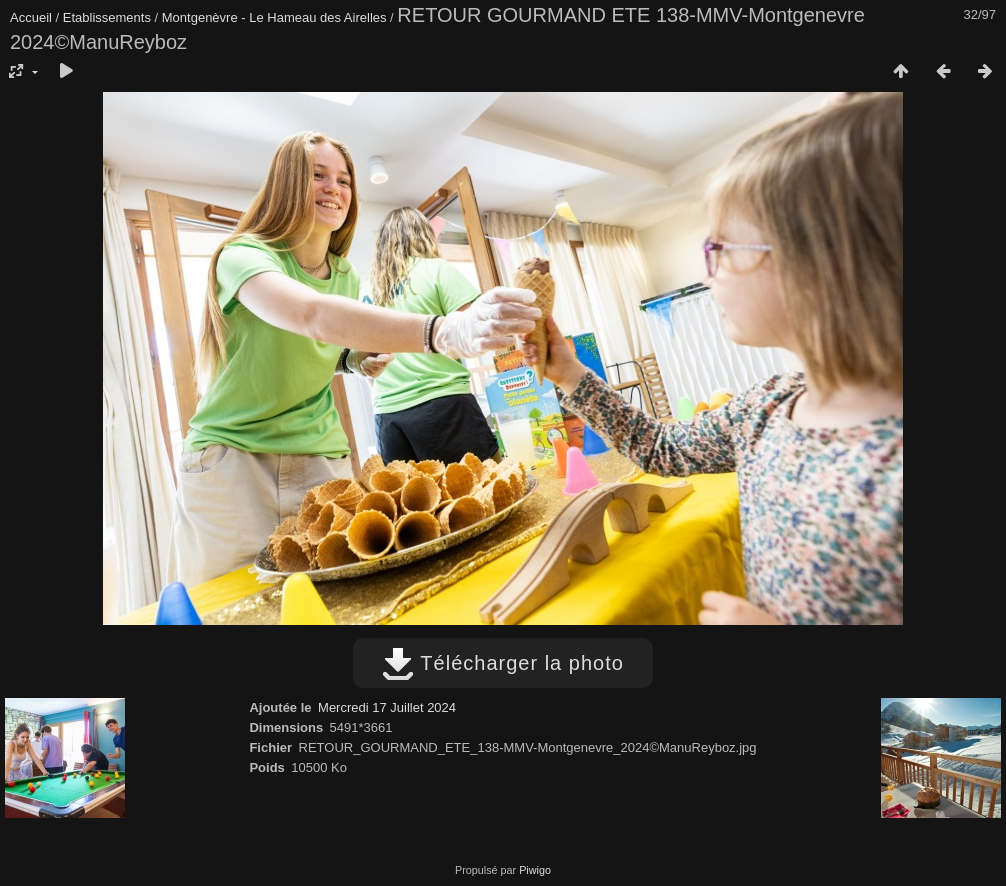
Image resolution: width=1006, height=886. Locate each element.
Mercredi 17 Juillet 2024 (387, 707)
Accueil (31, 17)
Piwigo (535, 870)
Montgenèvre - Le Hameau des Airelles (274, 17)
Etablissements (107, 17)
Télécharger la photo (503, 663)
